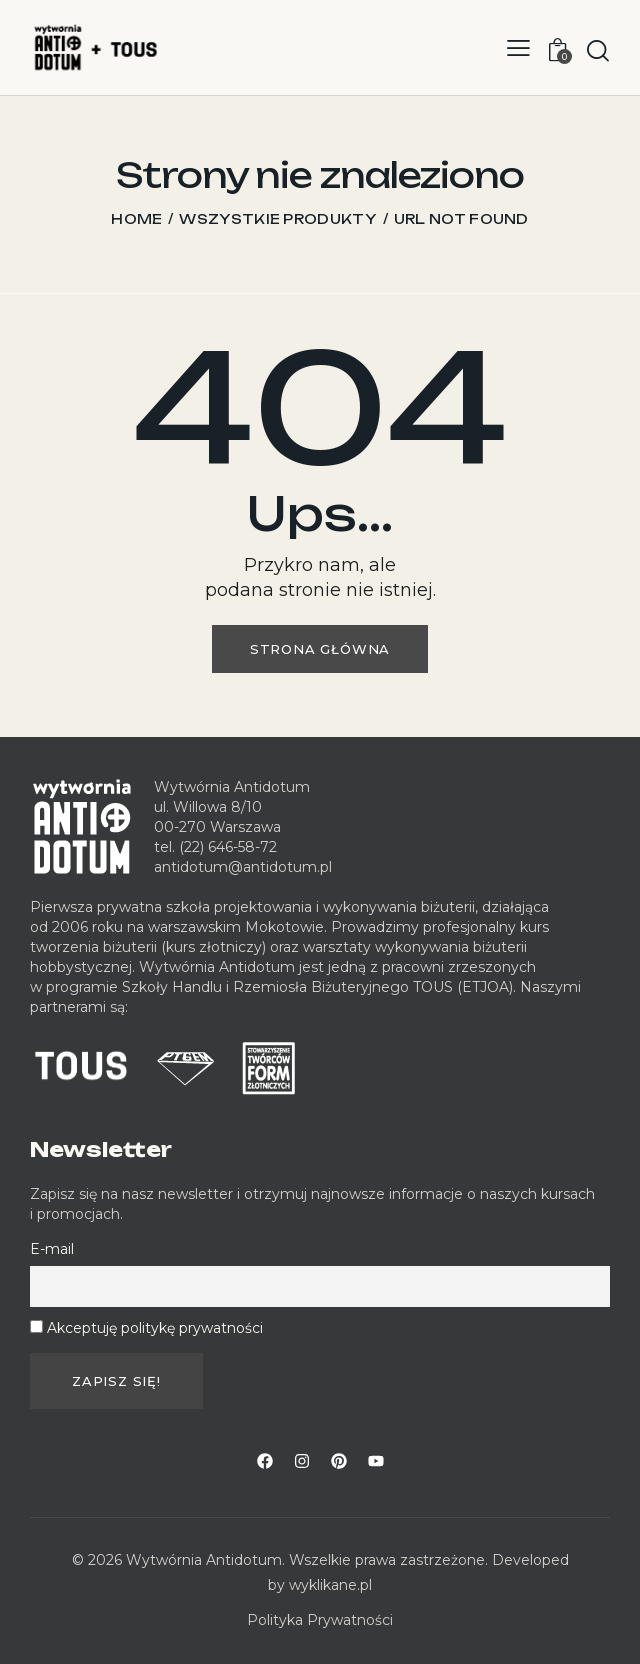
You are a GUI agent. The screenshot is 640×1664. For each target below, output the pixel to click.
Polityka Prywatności (320, 1620)
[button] (518, 47)
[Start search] (598, 50)
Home (136, 219)
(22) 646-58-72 (228, 847)
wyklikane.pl (330, 1585)
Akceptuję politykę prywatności (155, 1328)
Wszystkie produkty (277, 219)
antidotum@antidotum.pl (243, 867)
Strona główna (320, 649)
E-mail (52, 1249)
